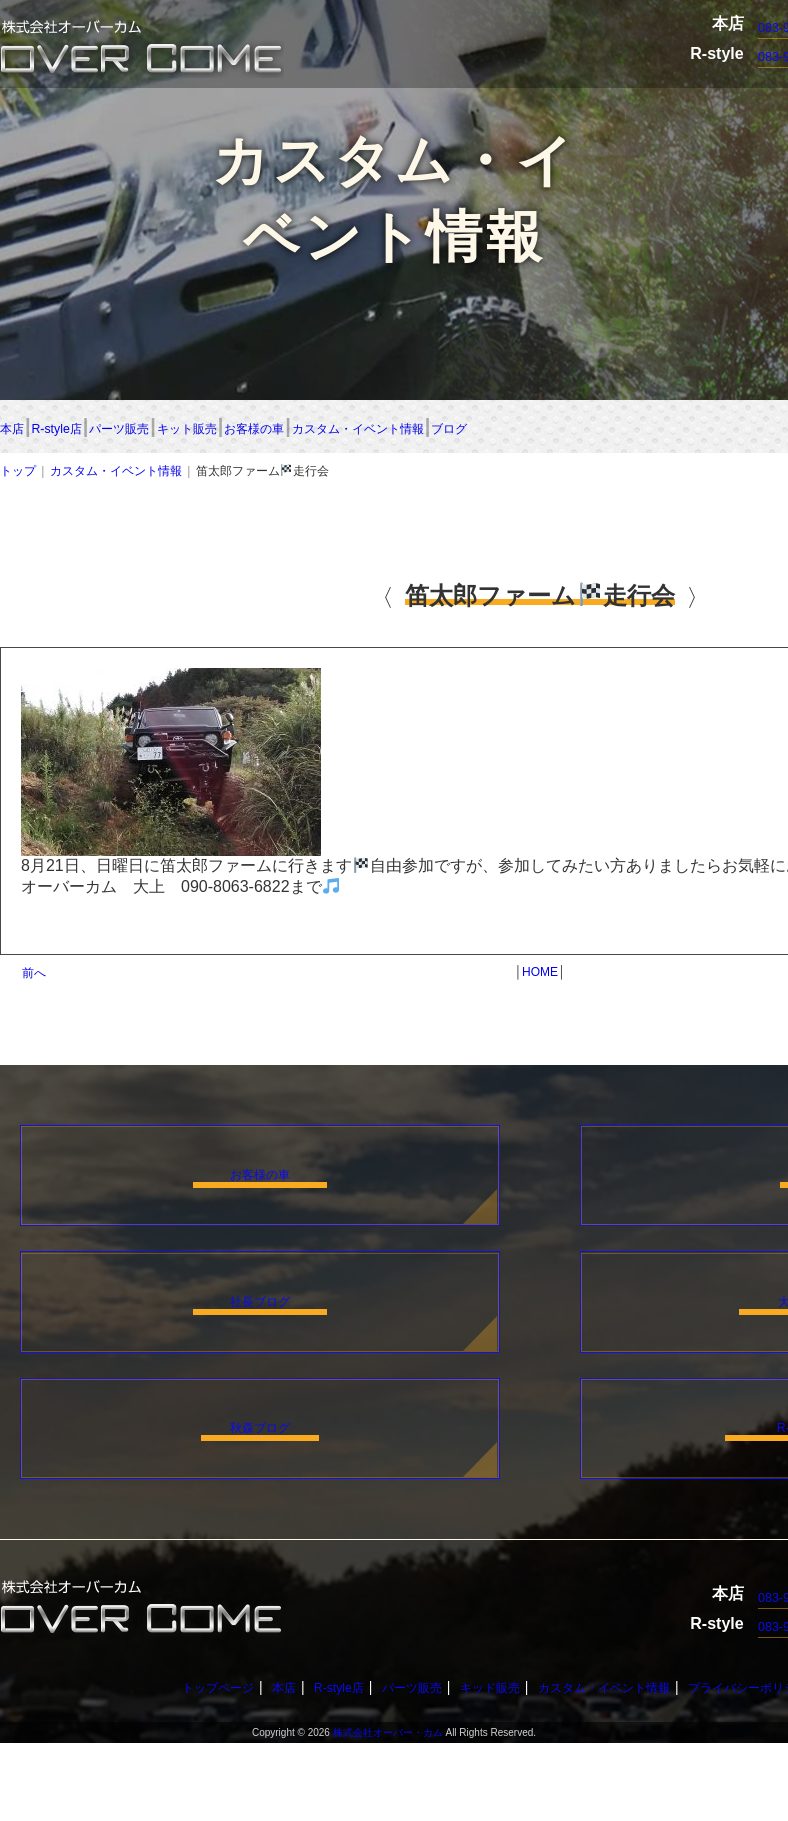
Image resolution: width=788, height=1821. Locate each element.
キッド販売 (480, 1765)
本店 (20, 428)
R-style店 (139, 428)
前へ (34, 977)
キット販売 (444, 428)
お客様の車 (599, 428)
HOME (540, 976)
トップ (18, 475)
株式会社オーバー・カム (388, 1810)
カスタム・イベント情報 (116, 475)
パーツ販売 (288, 428)
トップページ (175, 1765)
